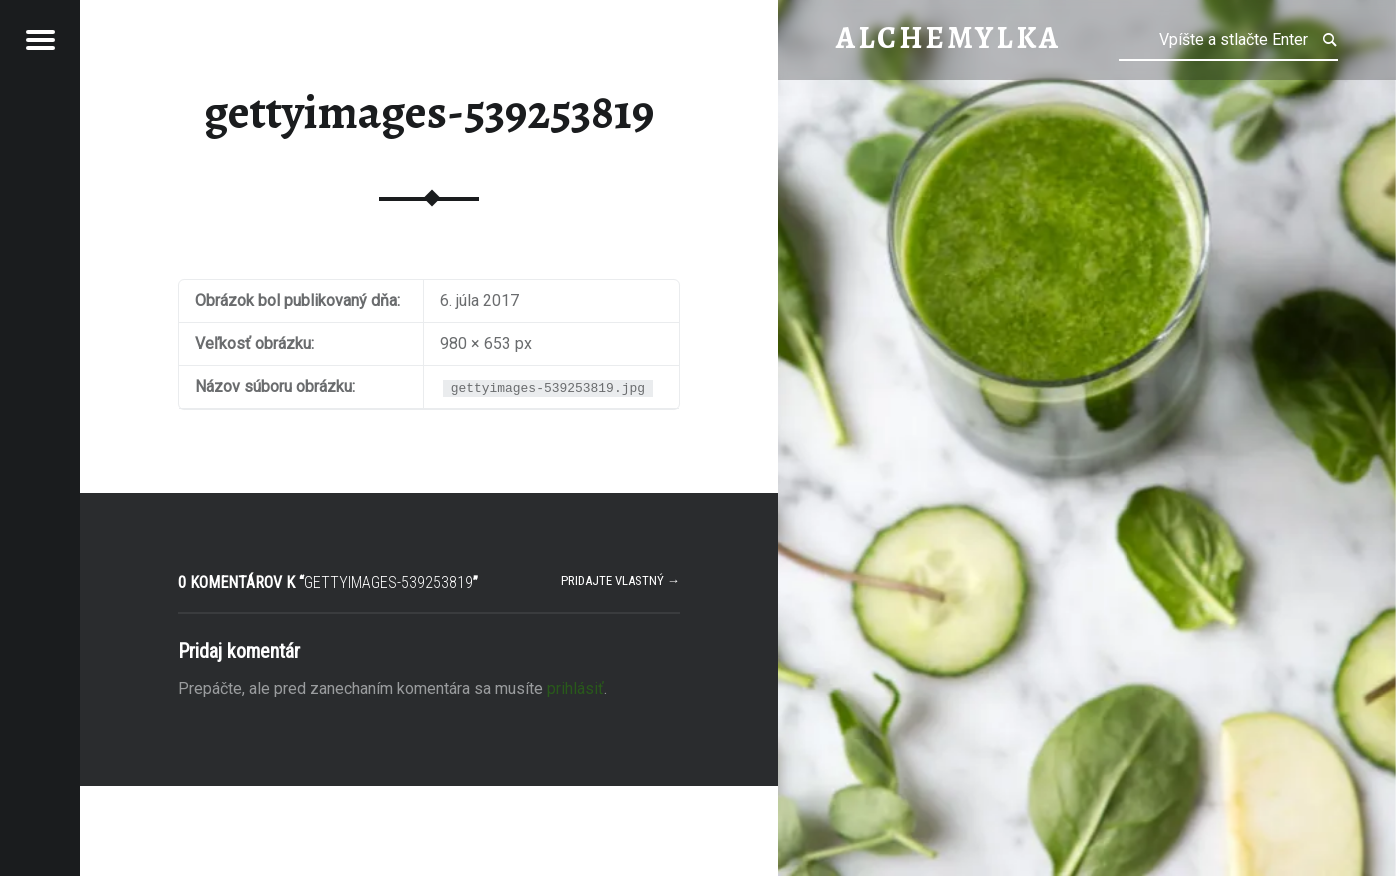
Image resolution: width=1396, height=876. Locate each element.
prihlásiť (575, 688)
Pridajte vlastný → (620, 580)
